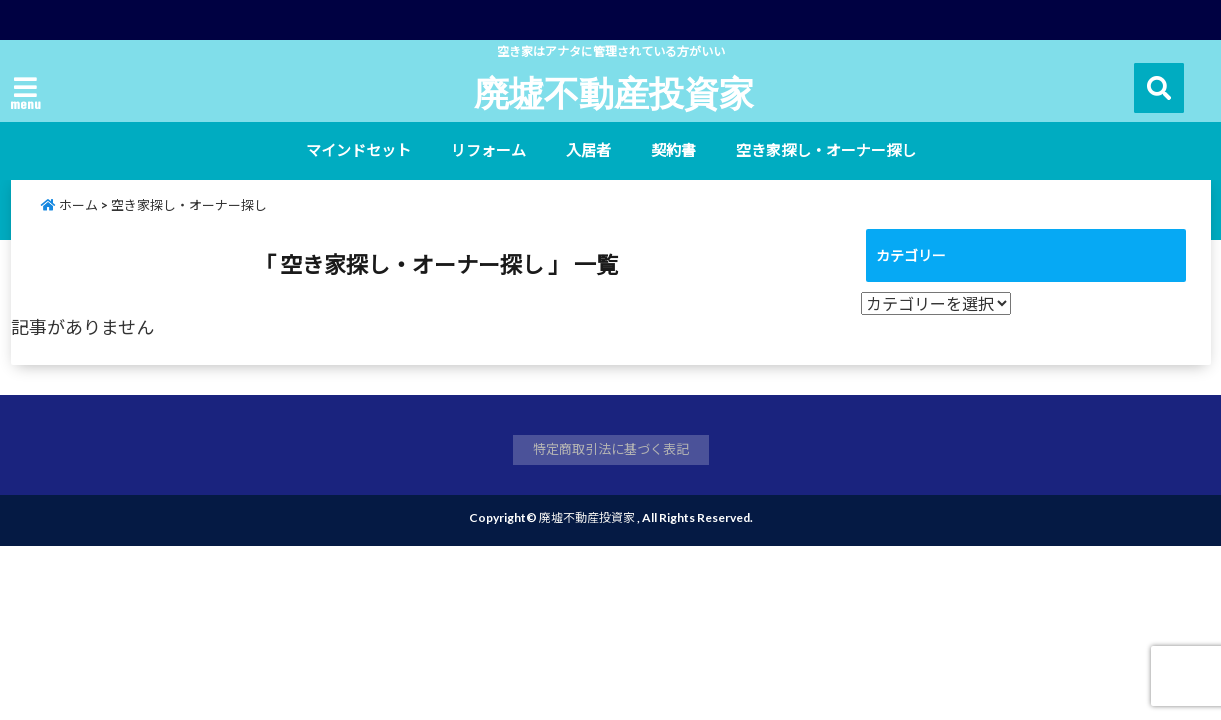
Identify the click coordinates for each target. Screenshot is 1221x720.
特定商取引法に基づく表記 (611, 449)
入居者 (588, 150)
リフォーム (488, 150)
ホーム (69, 205)
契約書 (673, 150)
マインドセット (358, 150)
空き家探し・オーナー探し (826, 150)
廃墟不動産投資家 (614, 92)
